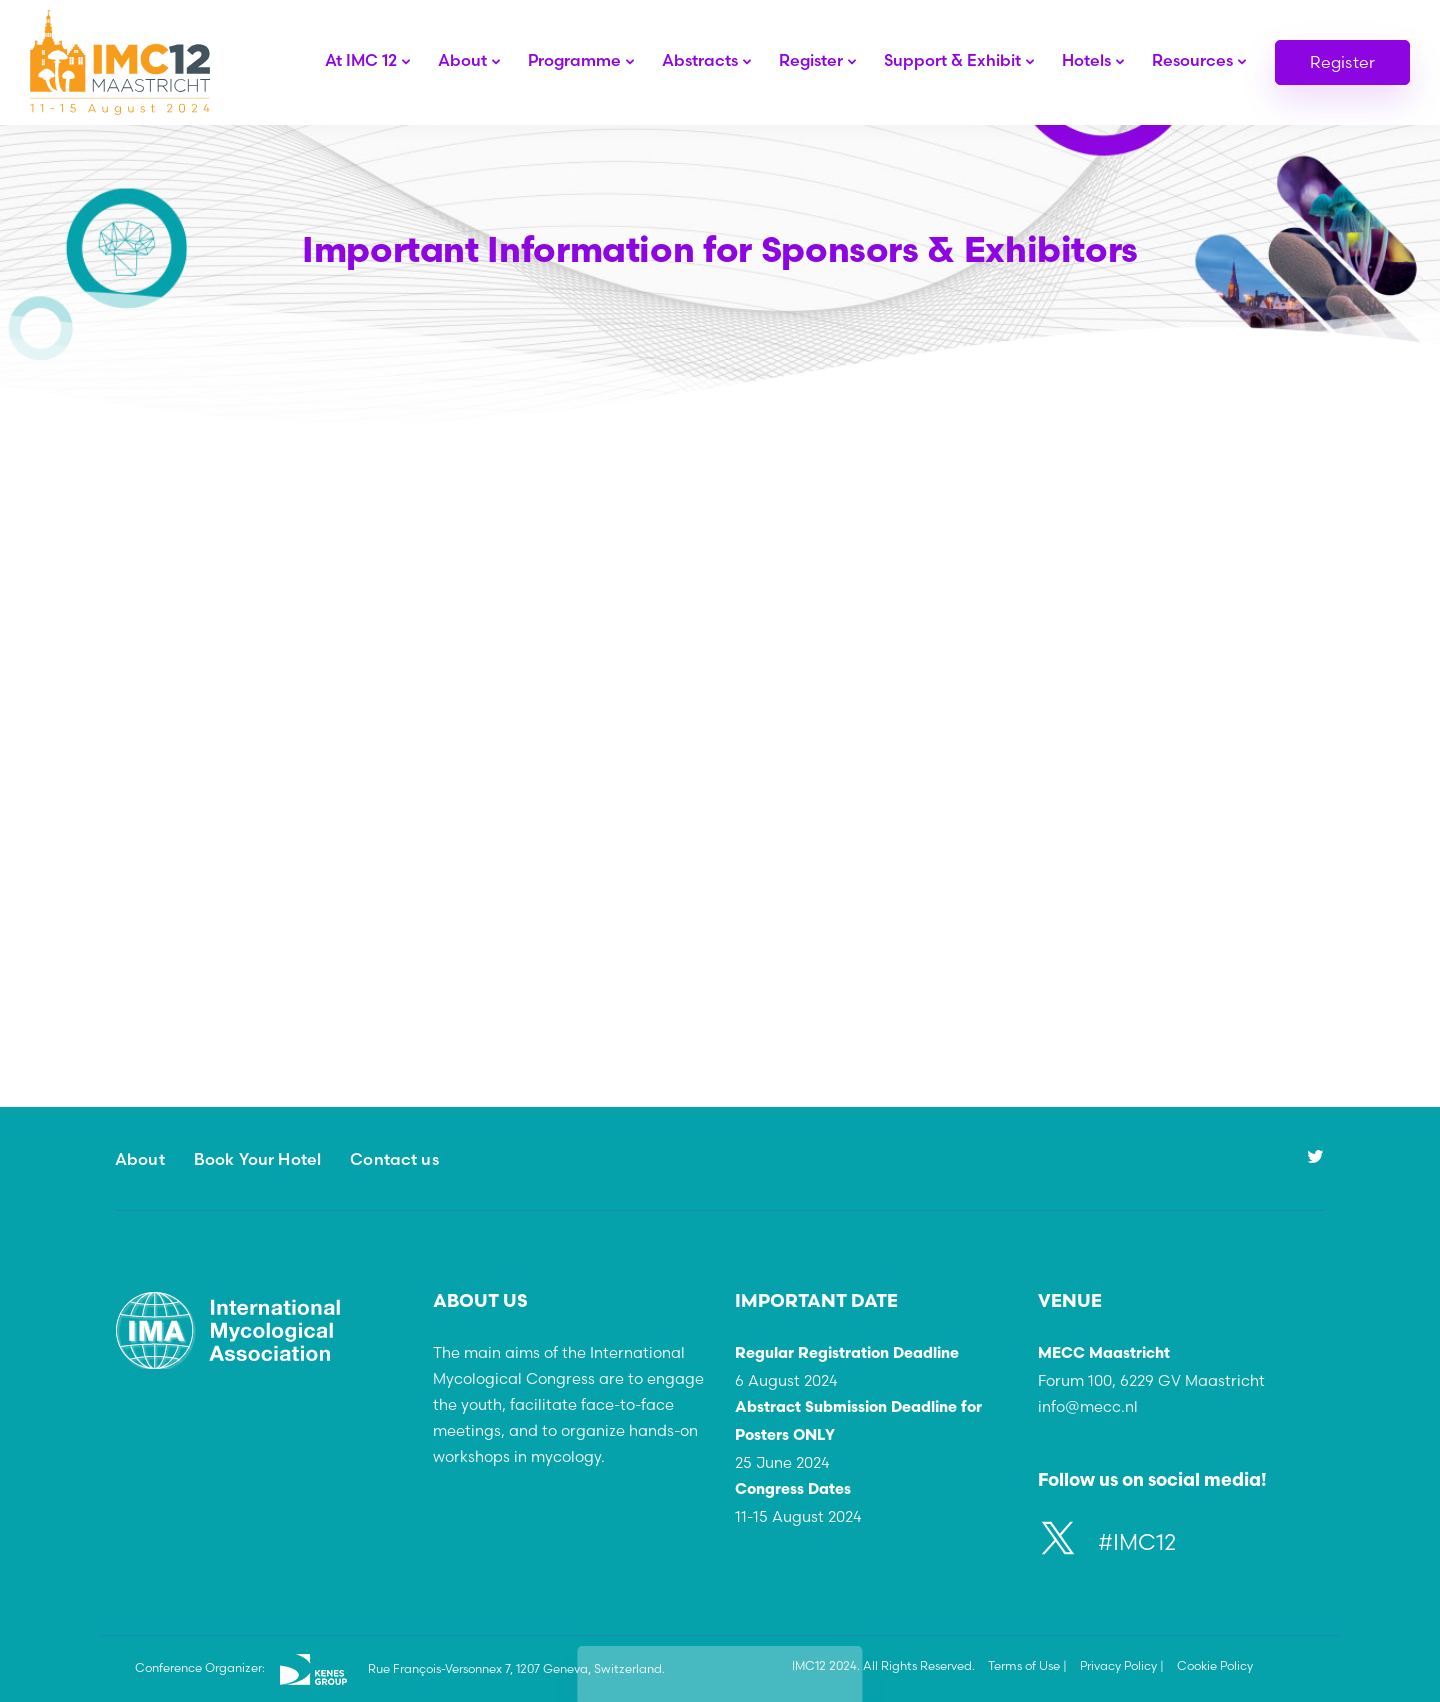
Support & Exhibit (952, 60)
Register (811, 60)
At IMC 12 (361, 60)
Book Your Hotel (257, 1159)
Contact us (394, 1159)
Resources (1192, 60)
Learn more (410, 620)
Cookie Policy (1215, 1665)
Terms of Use (1024, 1665)
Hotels (1086, 60)
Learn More (307, 1047)
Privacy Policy (1118, 1665)
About (462, 60)
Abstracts (700, 60)
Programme (574, 60)
